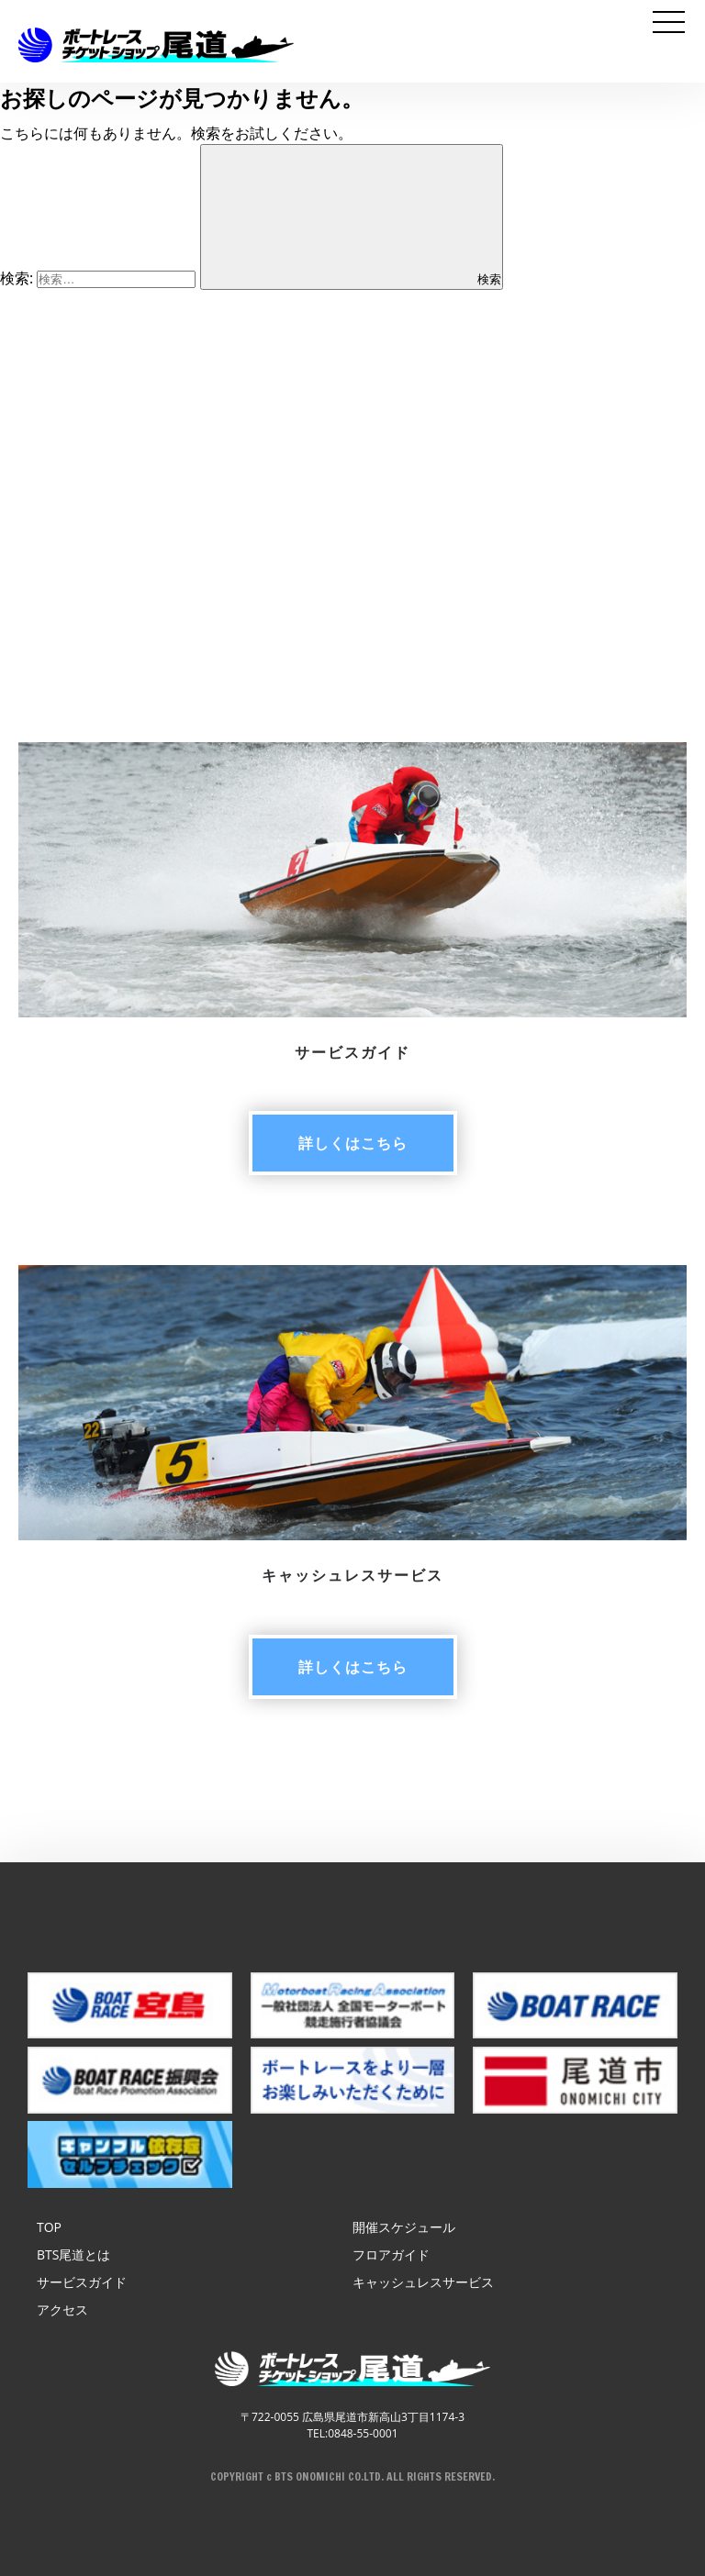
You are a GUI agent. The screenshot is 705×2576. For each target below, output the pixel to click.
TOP (49, 2227)
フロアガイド (391, 2254)
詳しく (353, 1143)
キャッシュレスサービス (423, 2282)
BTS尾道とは (73, 2254)
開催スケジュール (403, 2227)
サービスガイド (82, 2282)
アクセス (62, 2309)
